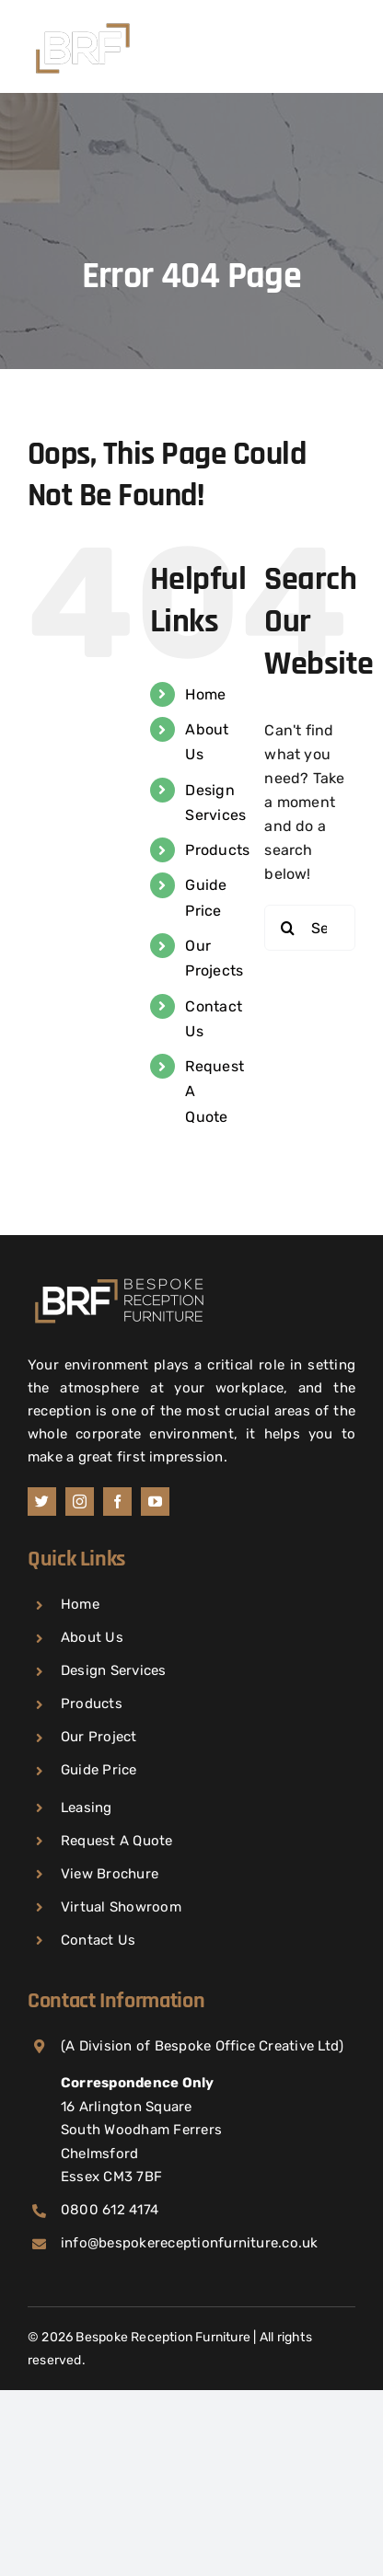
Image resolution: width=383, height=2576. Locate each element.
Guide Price (99, 1770)
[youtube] (155, 1501)
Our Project (99, 1736)
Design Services (114, 1670)
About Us (92, 1637)
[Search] (287, 928)
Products (217, 850)
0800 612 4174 (109, 2209)
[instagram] (79, 1501)
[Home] (120, 1279)
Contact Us (98, 1940)
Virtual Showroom (121, 1907)
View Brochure (109, 1874)
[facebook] (117, 1501)
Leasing (86, 1807)
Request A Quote (117, 1840)
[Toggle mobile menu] (345, 42)
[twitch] (42, 1501)
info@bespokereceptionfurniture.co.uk (190, 2243)
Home (205, 694)
